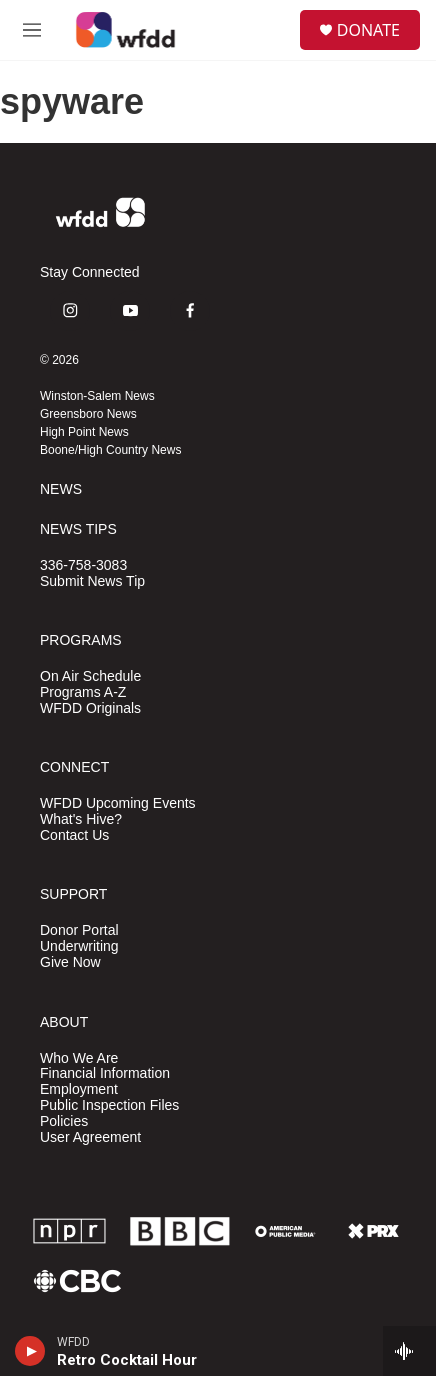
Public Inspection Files (109, 1105)
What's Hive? (81, 819)
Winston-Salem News (97, 396)
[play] (30, 1351)
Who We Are (79, 1058)
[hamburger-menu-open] (32, 30)
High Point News (84, 432)
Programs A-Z (83, 692)
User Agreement (90, 1137)
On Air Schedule (90, 676)
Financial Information (105, 1073)
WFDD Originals (90, 708)
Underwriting (79, 946)
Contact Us (74, 835)
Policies (64, 1121)
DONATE (368, 30)
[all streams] (409, 1351)
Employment (79, 1089)
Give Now (70, 962)
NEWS (61, 489)
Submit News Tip (92, 581)
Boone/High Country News (110, 450)
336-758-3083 (83, 565)
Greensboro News (88, 414)
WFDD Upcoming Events (118, 803)
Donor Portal (79, 930)
